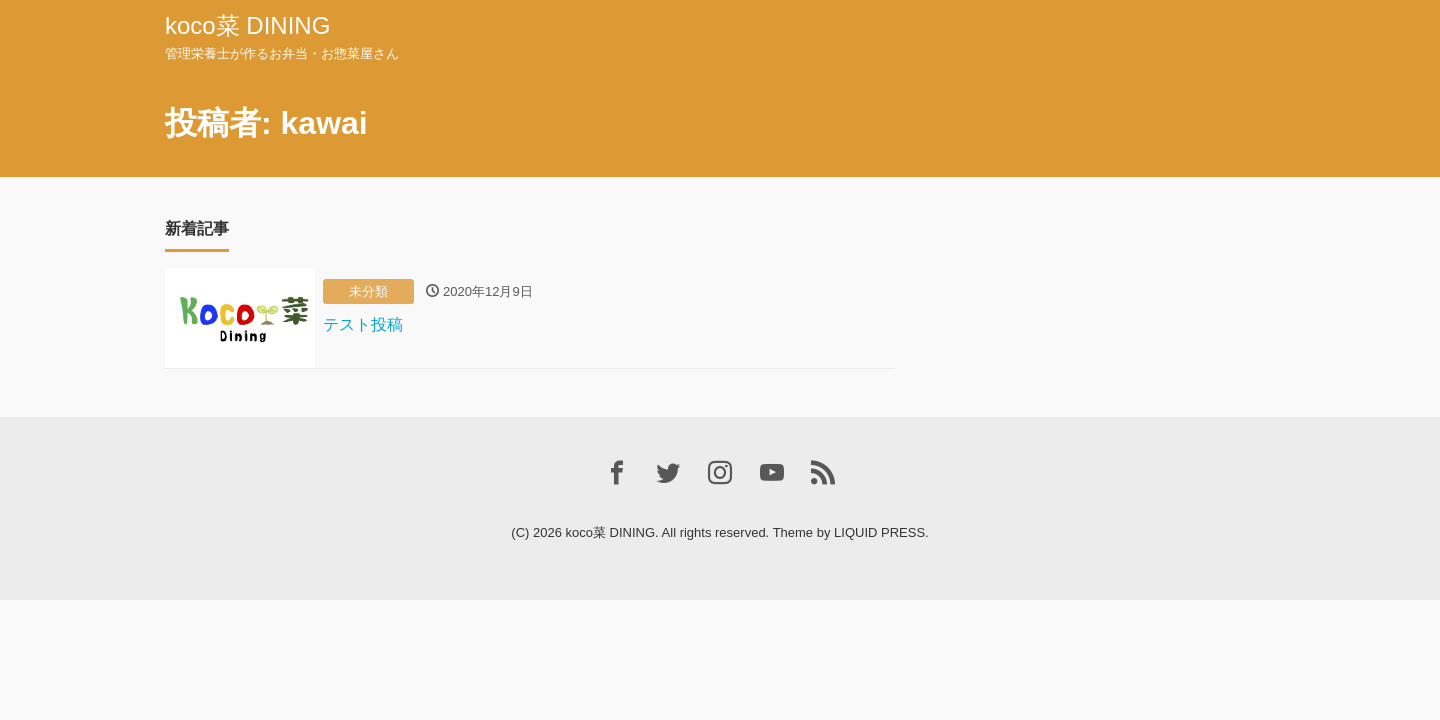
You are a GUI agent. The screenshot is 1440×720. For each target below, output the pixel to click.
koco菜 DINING (247, 25)
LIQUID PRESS (879, 532)
